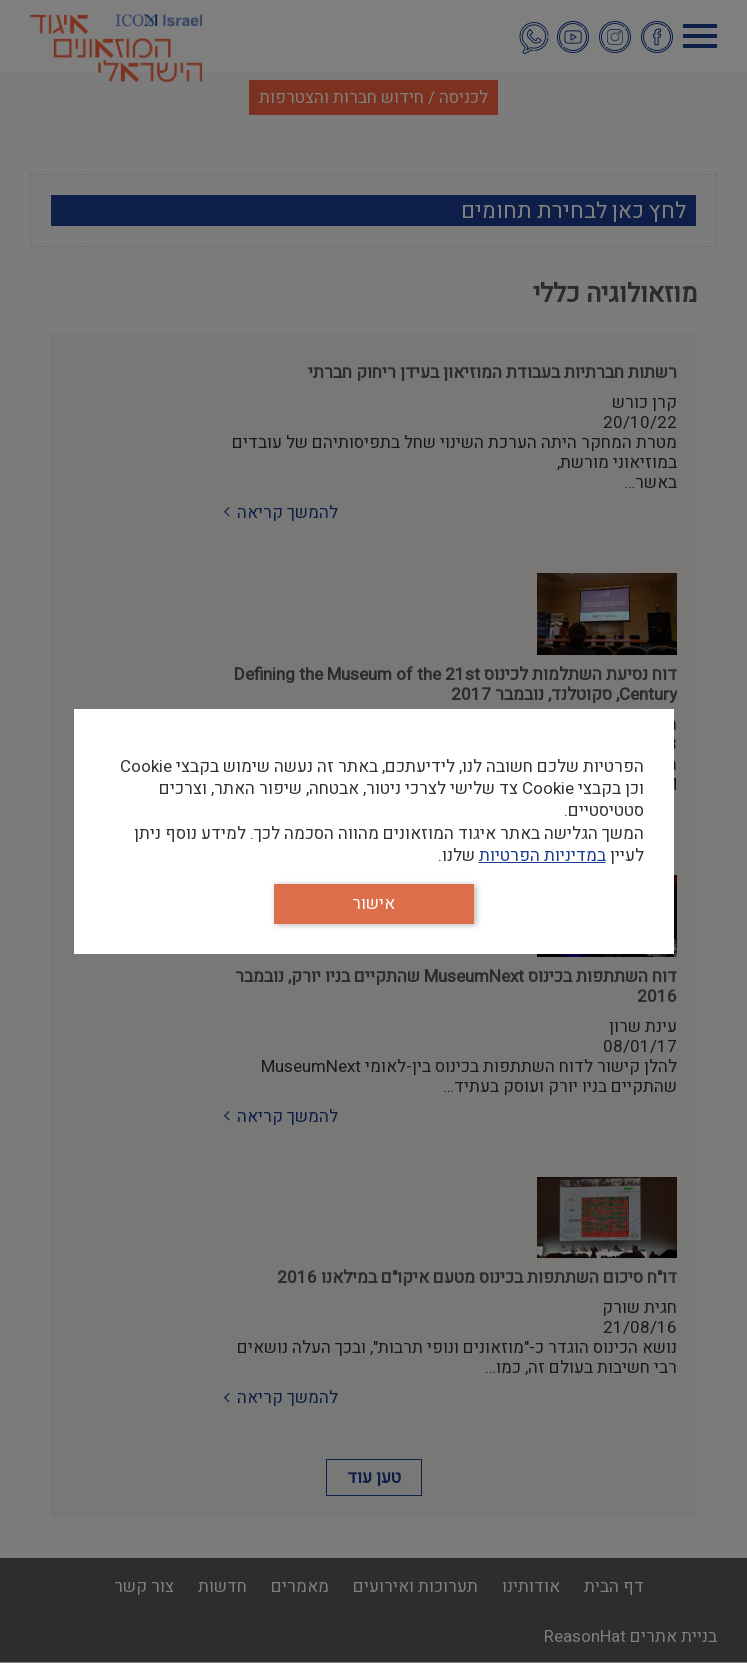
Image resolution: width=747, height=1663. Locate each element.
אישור (373, 903)
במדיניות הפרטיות (542, 855)
